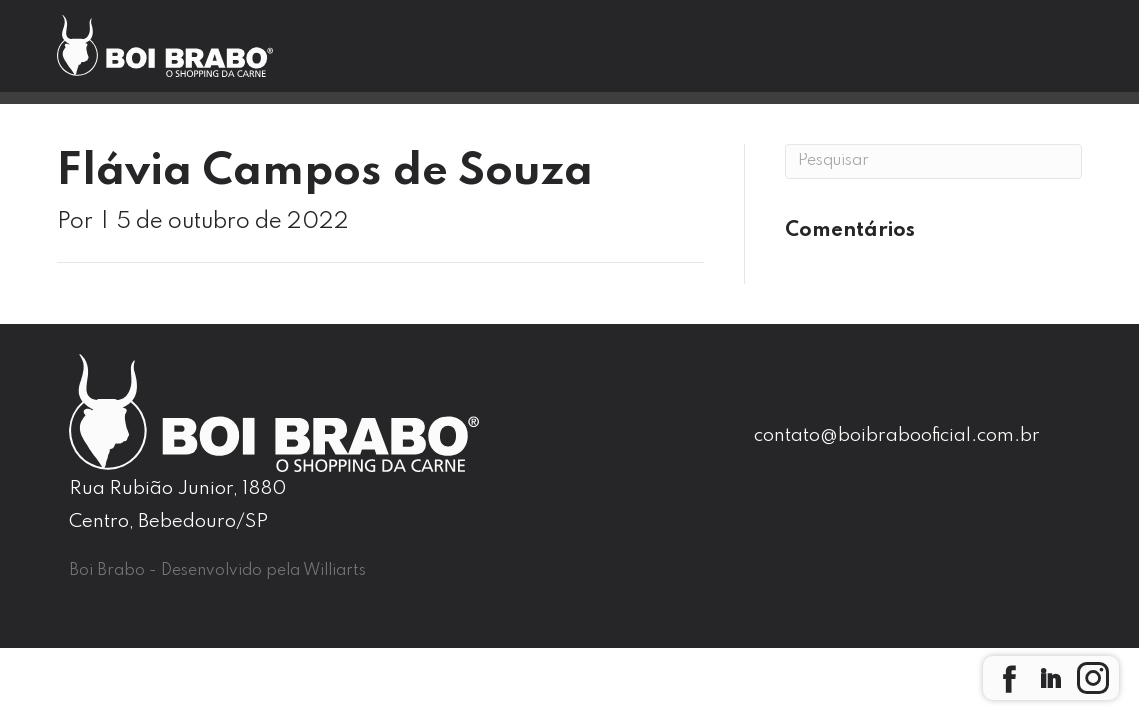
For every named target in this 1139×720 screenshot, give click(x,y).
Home (350, 56)
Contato (815, 56)
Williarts (334, 571)
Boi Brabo (460, 56)
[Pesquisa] (933, 161)
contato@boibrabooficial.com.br (897, 435)
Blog (718, 56)
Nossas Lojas (600, 56)
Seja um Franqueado (986, 57)
